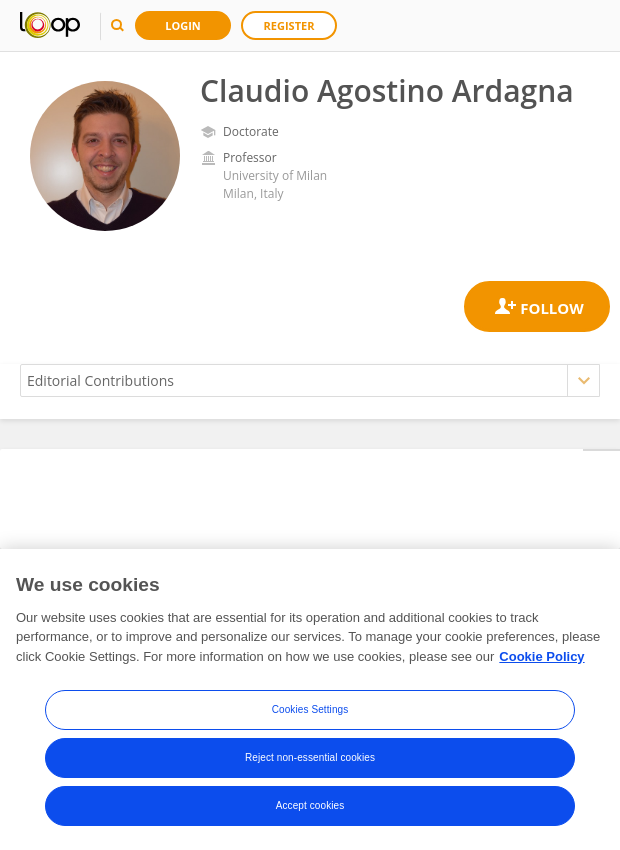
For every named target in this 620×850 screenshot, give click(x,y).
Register (289, 25)
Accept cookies (310, 809)
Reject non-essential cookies (310, 761)
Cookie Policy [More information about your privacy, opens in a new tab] (541, 659)
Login (183, 25)
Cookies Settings (310, 713)
